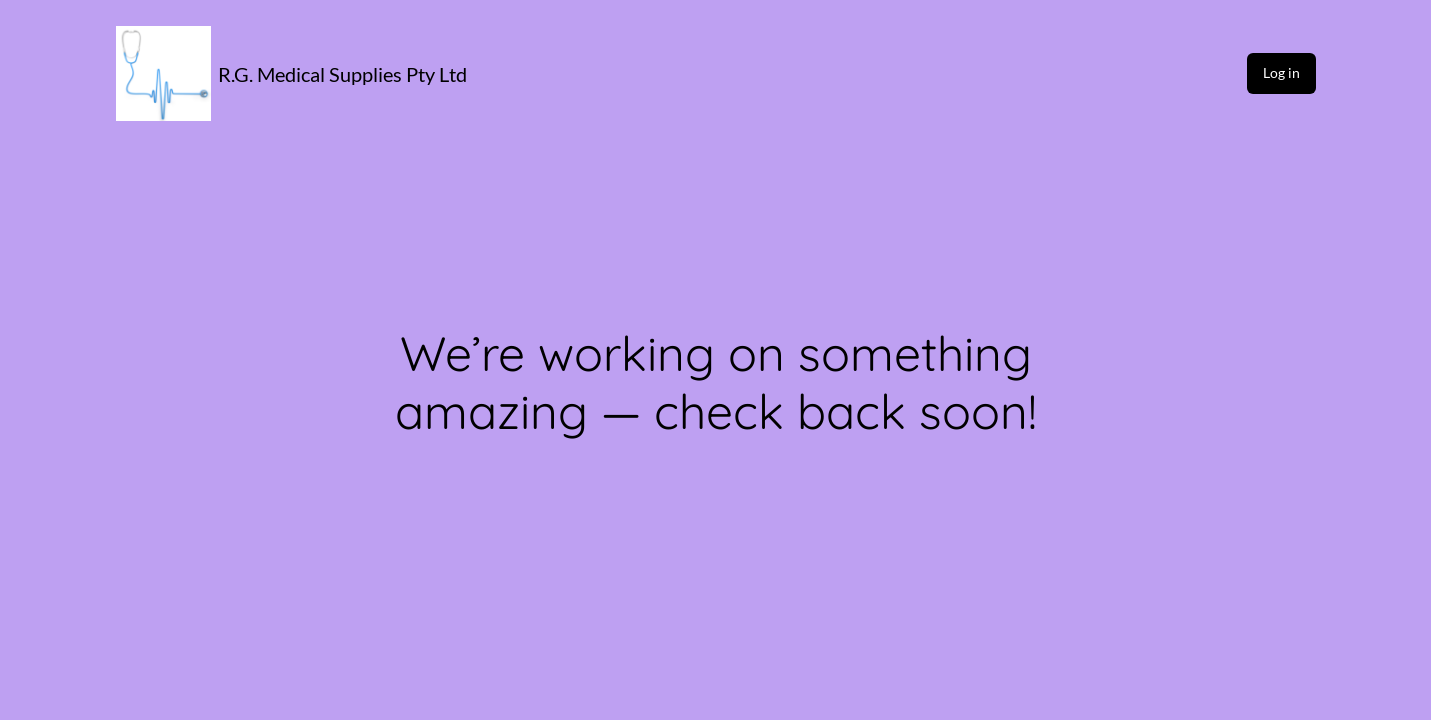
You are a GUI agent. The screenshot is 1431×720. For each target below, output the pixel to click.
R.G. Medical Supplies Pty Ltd (342, 74)
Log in (1281, 72)
